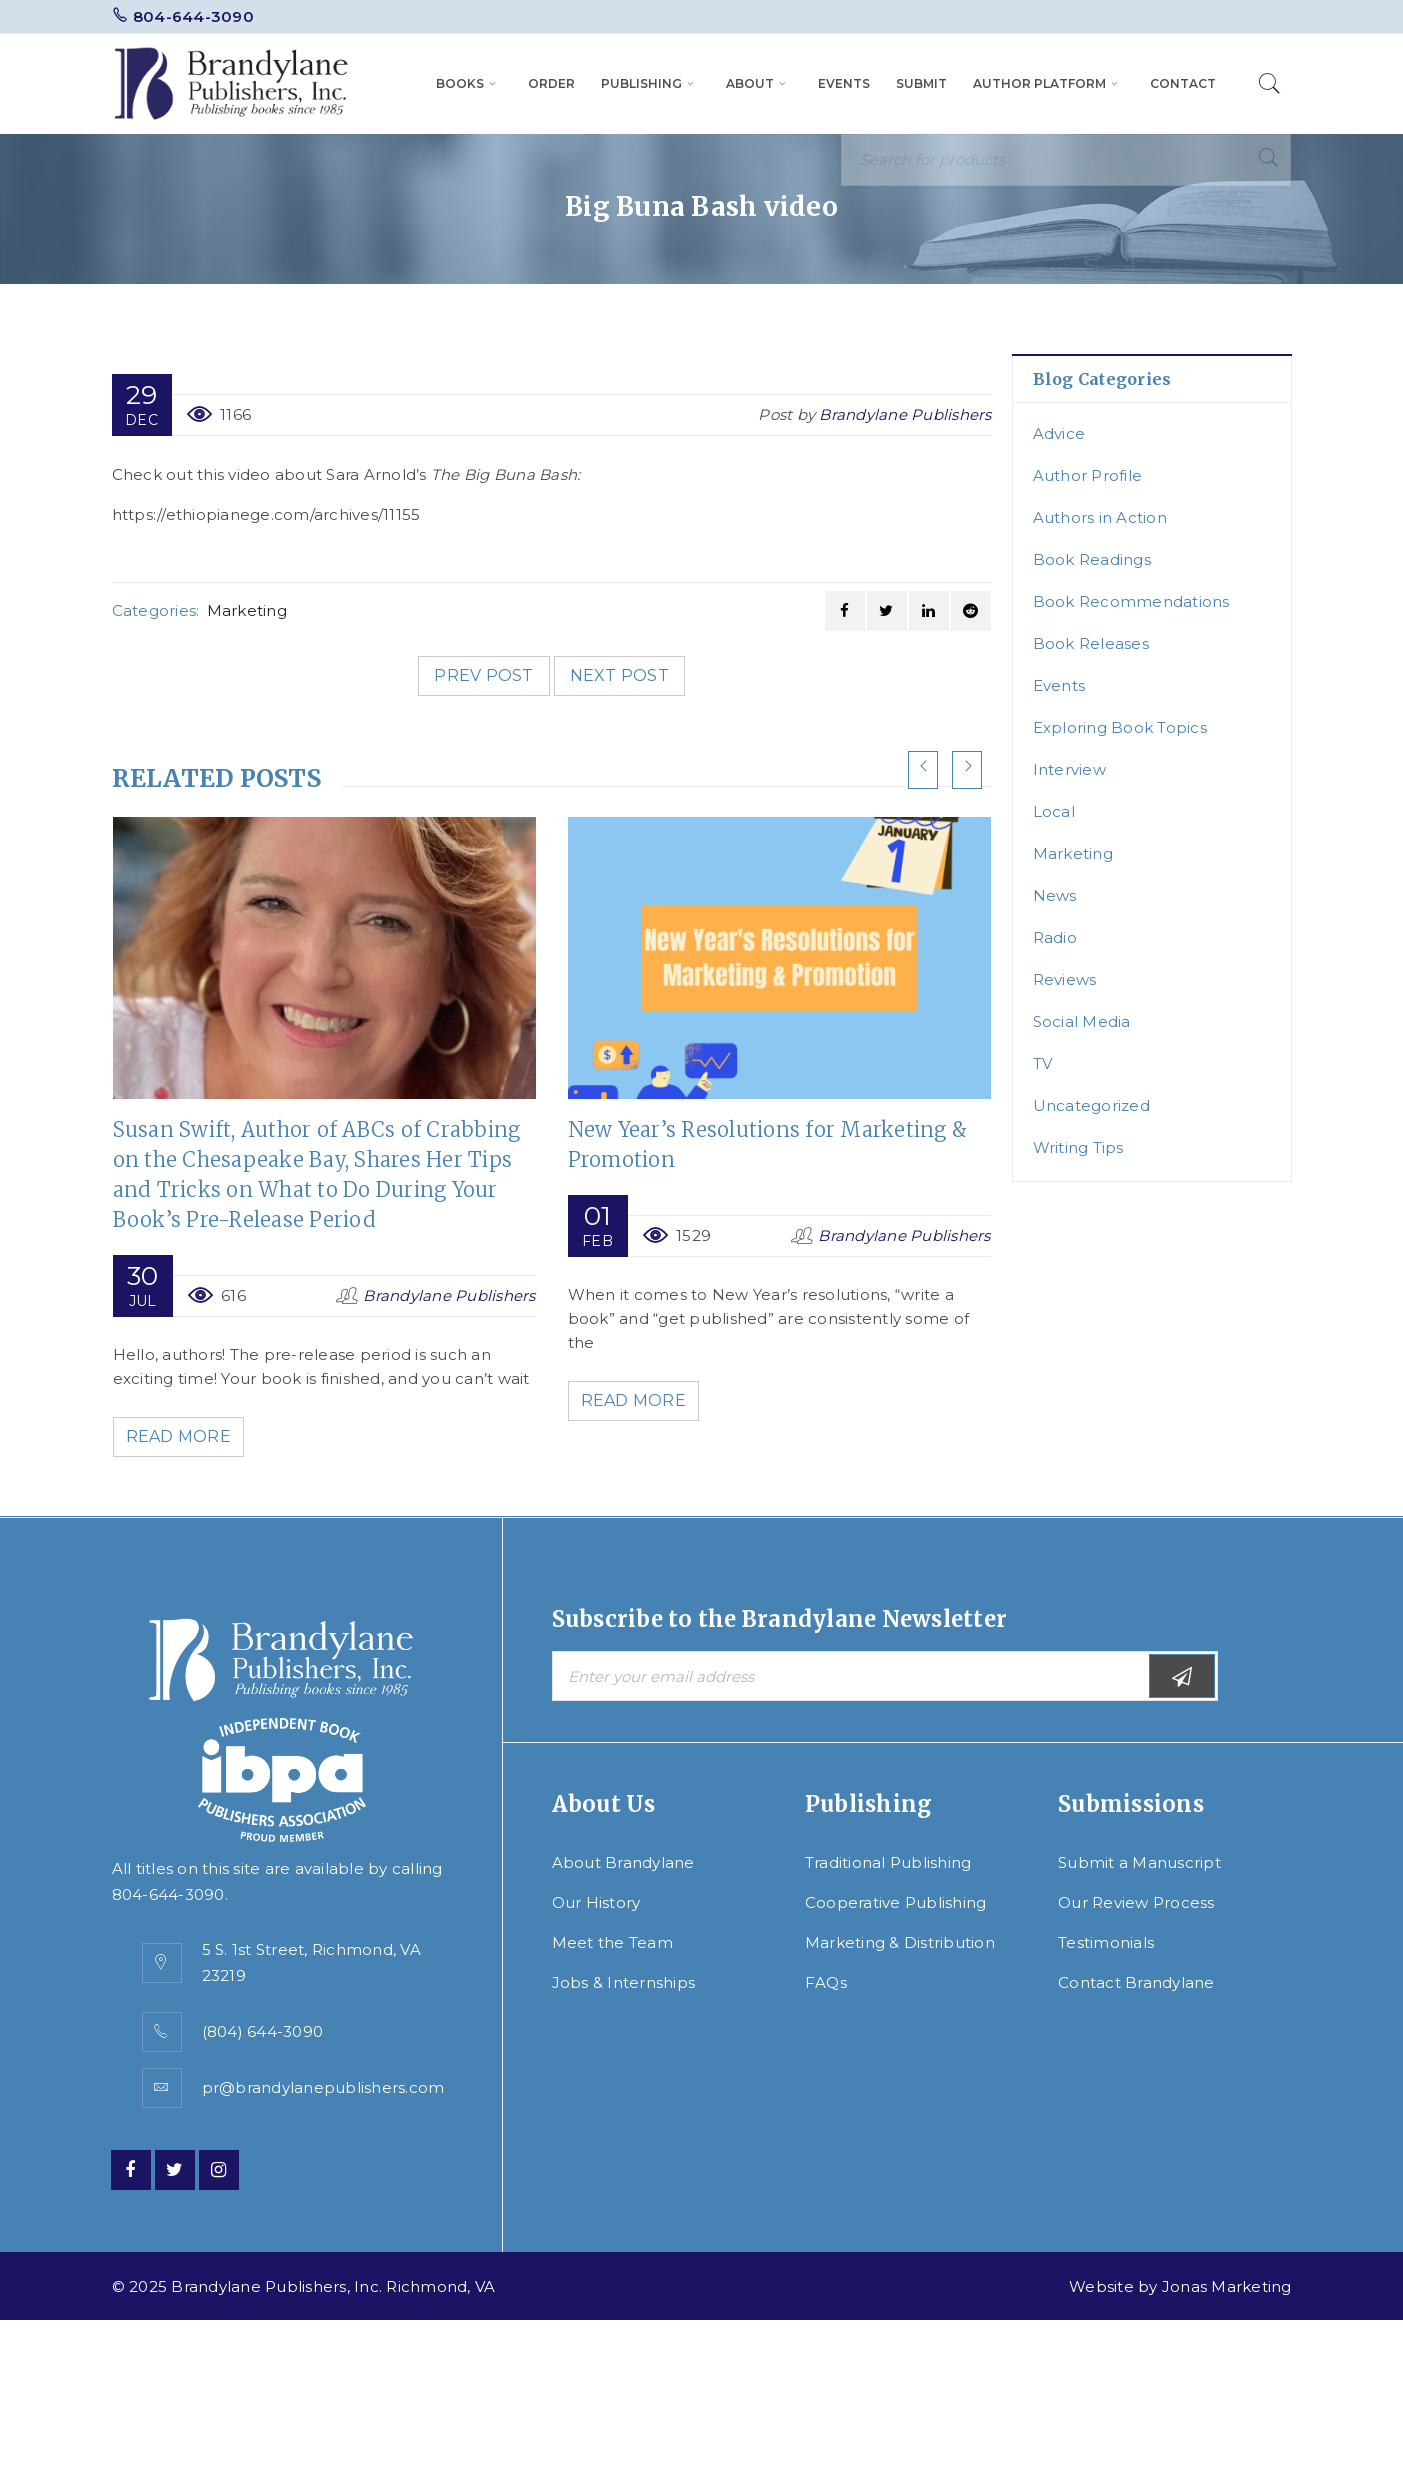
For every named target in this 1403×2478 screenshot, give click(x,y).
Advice (1059, 433)
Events (1059, 685)
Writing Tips (1078, 1147)
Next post (619, 675)
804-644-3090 (193, 16)
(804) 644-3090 (263, 2031)
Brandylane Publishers (905, 414)
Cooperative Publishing (896, 1902)
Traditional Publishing (888, 1862)
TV (1043, 1063)
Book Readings (1092, 559)
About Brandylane (623, 1862)
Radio (1055, 937)
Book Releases (1091, 643)
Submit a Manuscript (1139, 1862)
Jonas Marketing (1227, 2286)
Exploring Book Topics (1120, 727)
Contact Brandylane (1136, 1982)
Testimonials (1106, 1942)
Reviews (1065, 979)
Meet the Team (612, 1942)
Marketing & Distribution (900, 1942)
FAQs (826, 1982)
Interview (1069, 769)
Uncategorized (1091, 1105)
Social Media (1082, 1021)
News (1055, 895)
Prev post (483, 675)
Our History (596, 1902)
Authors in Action (1100, 517)
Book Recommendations (1131, 601)
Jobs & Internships (624, 1982)
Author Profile (1088, 475)
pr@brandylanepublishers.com (323, 2087)
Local (1054, 811)
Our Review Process (1136, 1902)
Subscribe (1182, 1676)
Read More (181, 1436)
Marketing (247, 610)
